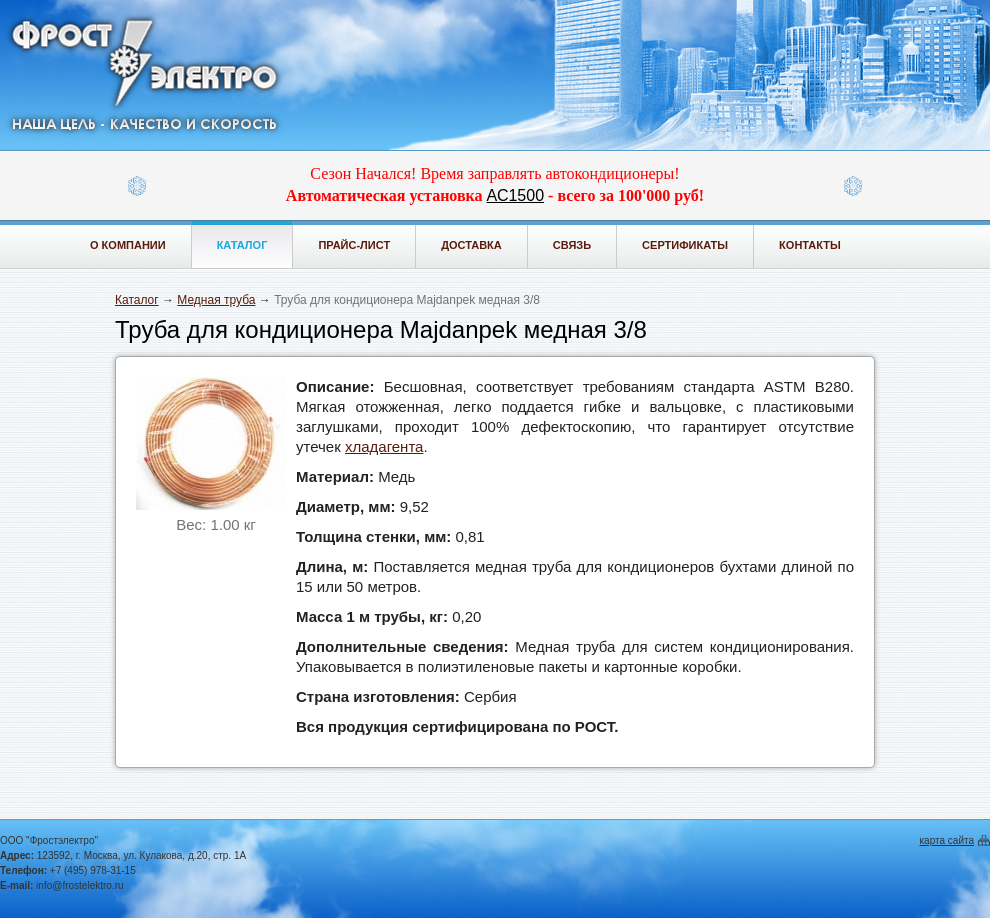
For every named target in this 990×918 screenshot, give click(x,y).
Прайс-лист (354, 245)
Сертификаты (685, 245)
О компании (128, 245)
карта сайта (947, 840)
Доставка (471, 245)
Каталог (242, 245)
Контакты (810, 245)
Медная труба (216, 300)
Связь (572, 245)
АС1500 (515, 195)
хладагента (384, 446)
